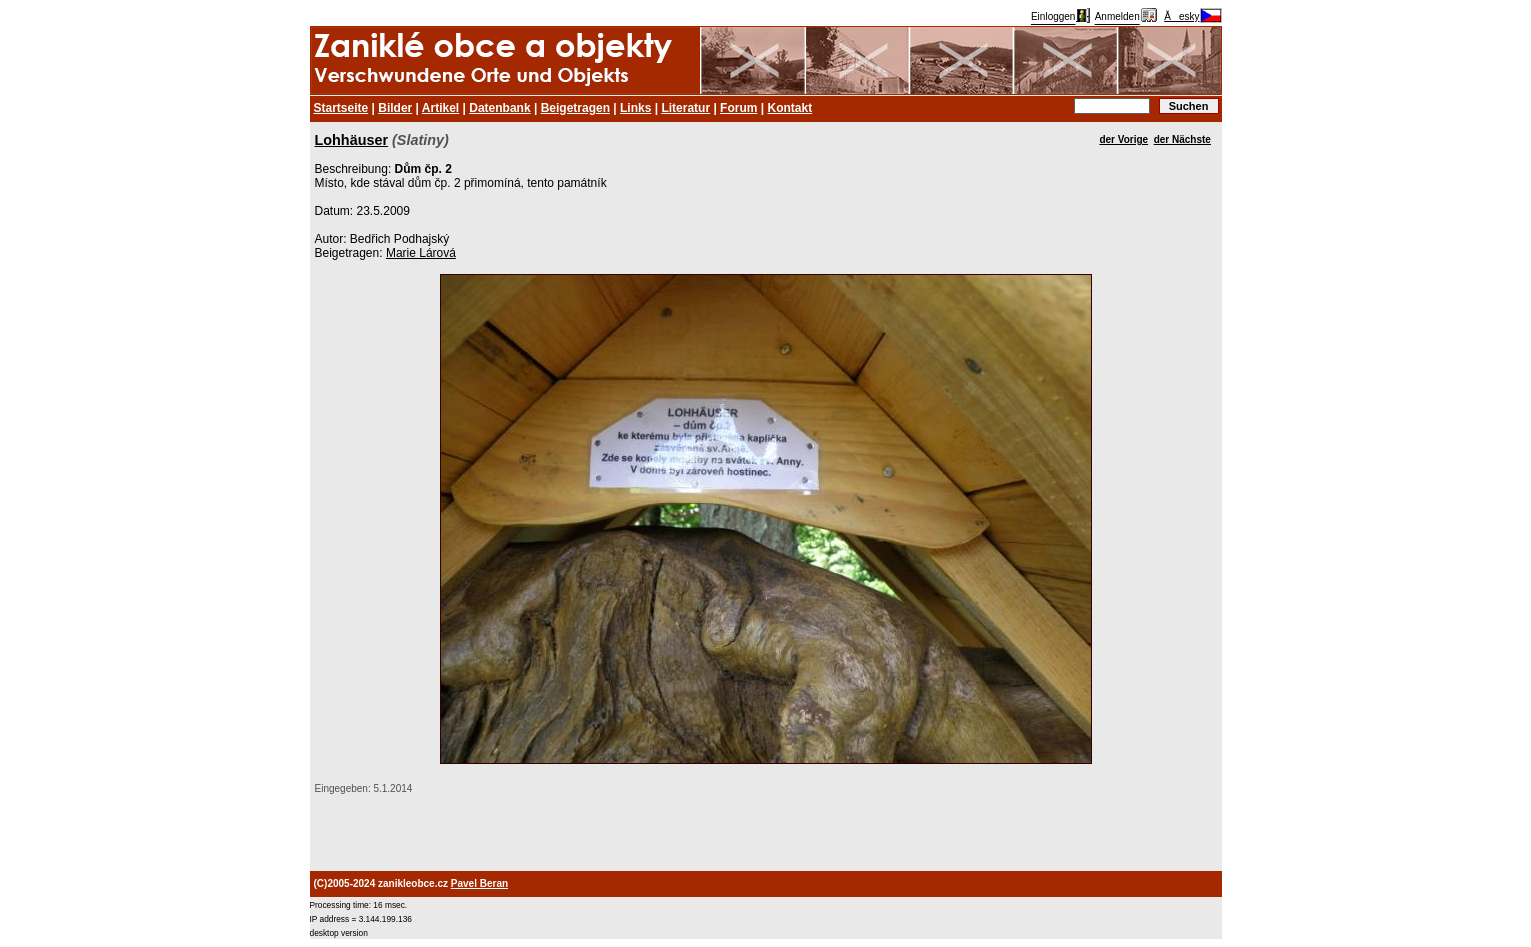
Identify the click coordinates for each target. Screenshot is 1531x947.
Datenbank (499, 108)
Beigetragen (575, 108)
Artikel (440, 108)
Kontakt (789, 108)
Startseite (341, 108)
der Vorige (1123, 139)
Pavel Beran (479, 883)
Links (635, 108)
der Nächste (1182, 139)
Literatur (685, 108)
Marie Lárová (421, 253)
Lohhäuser (352, 140)
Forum (738, 108)
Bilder (395, 108)
